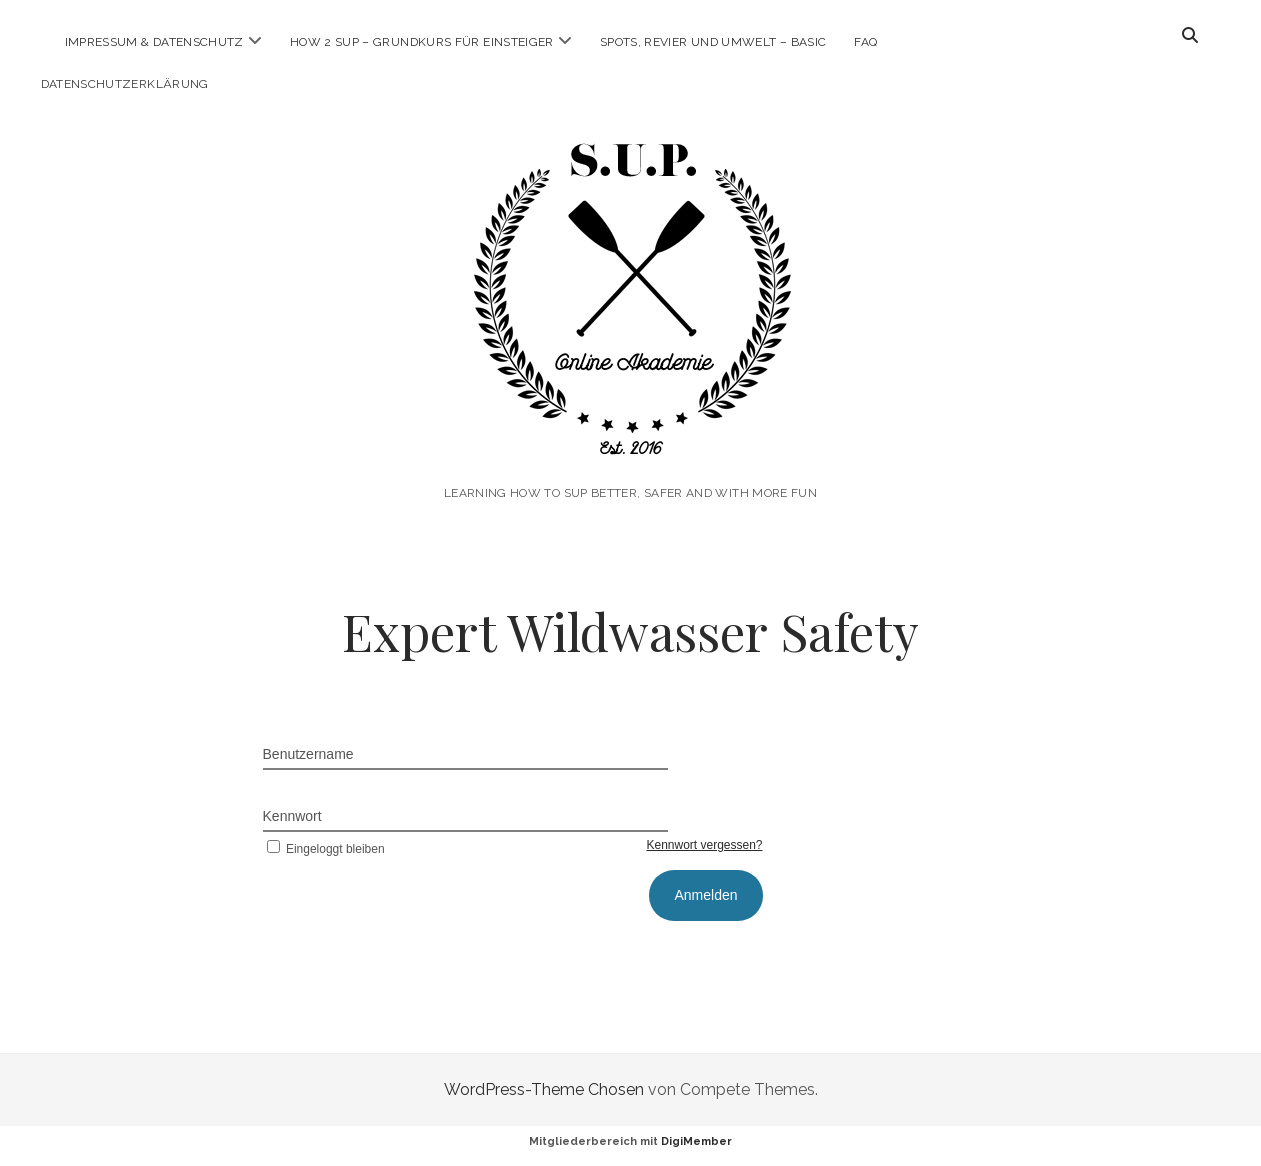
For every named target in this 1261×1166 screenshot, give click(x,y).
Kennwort (292, 816)
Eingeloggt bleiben (324, 849)
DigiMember (696, 1141)
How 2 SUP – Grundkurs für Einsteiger (422, 42)
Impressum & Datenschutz (154, 42)
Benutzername (308, 754)
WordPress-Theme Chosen (544, 1089)
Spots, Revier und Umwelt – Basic (713, 42)
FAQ (865, 42)
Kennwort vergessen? (704, 845)
